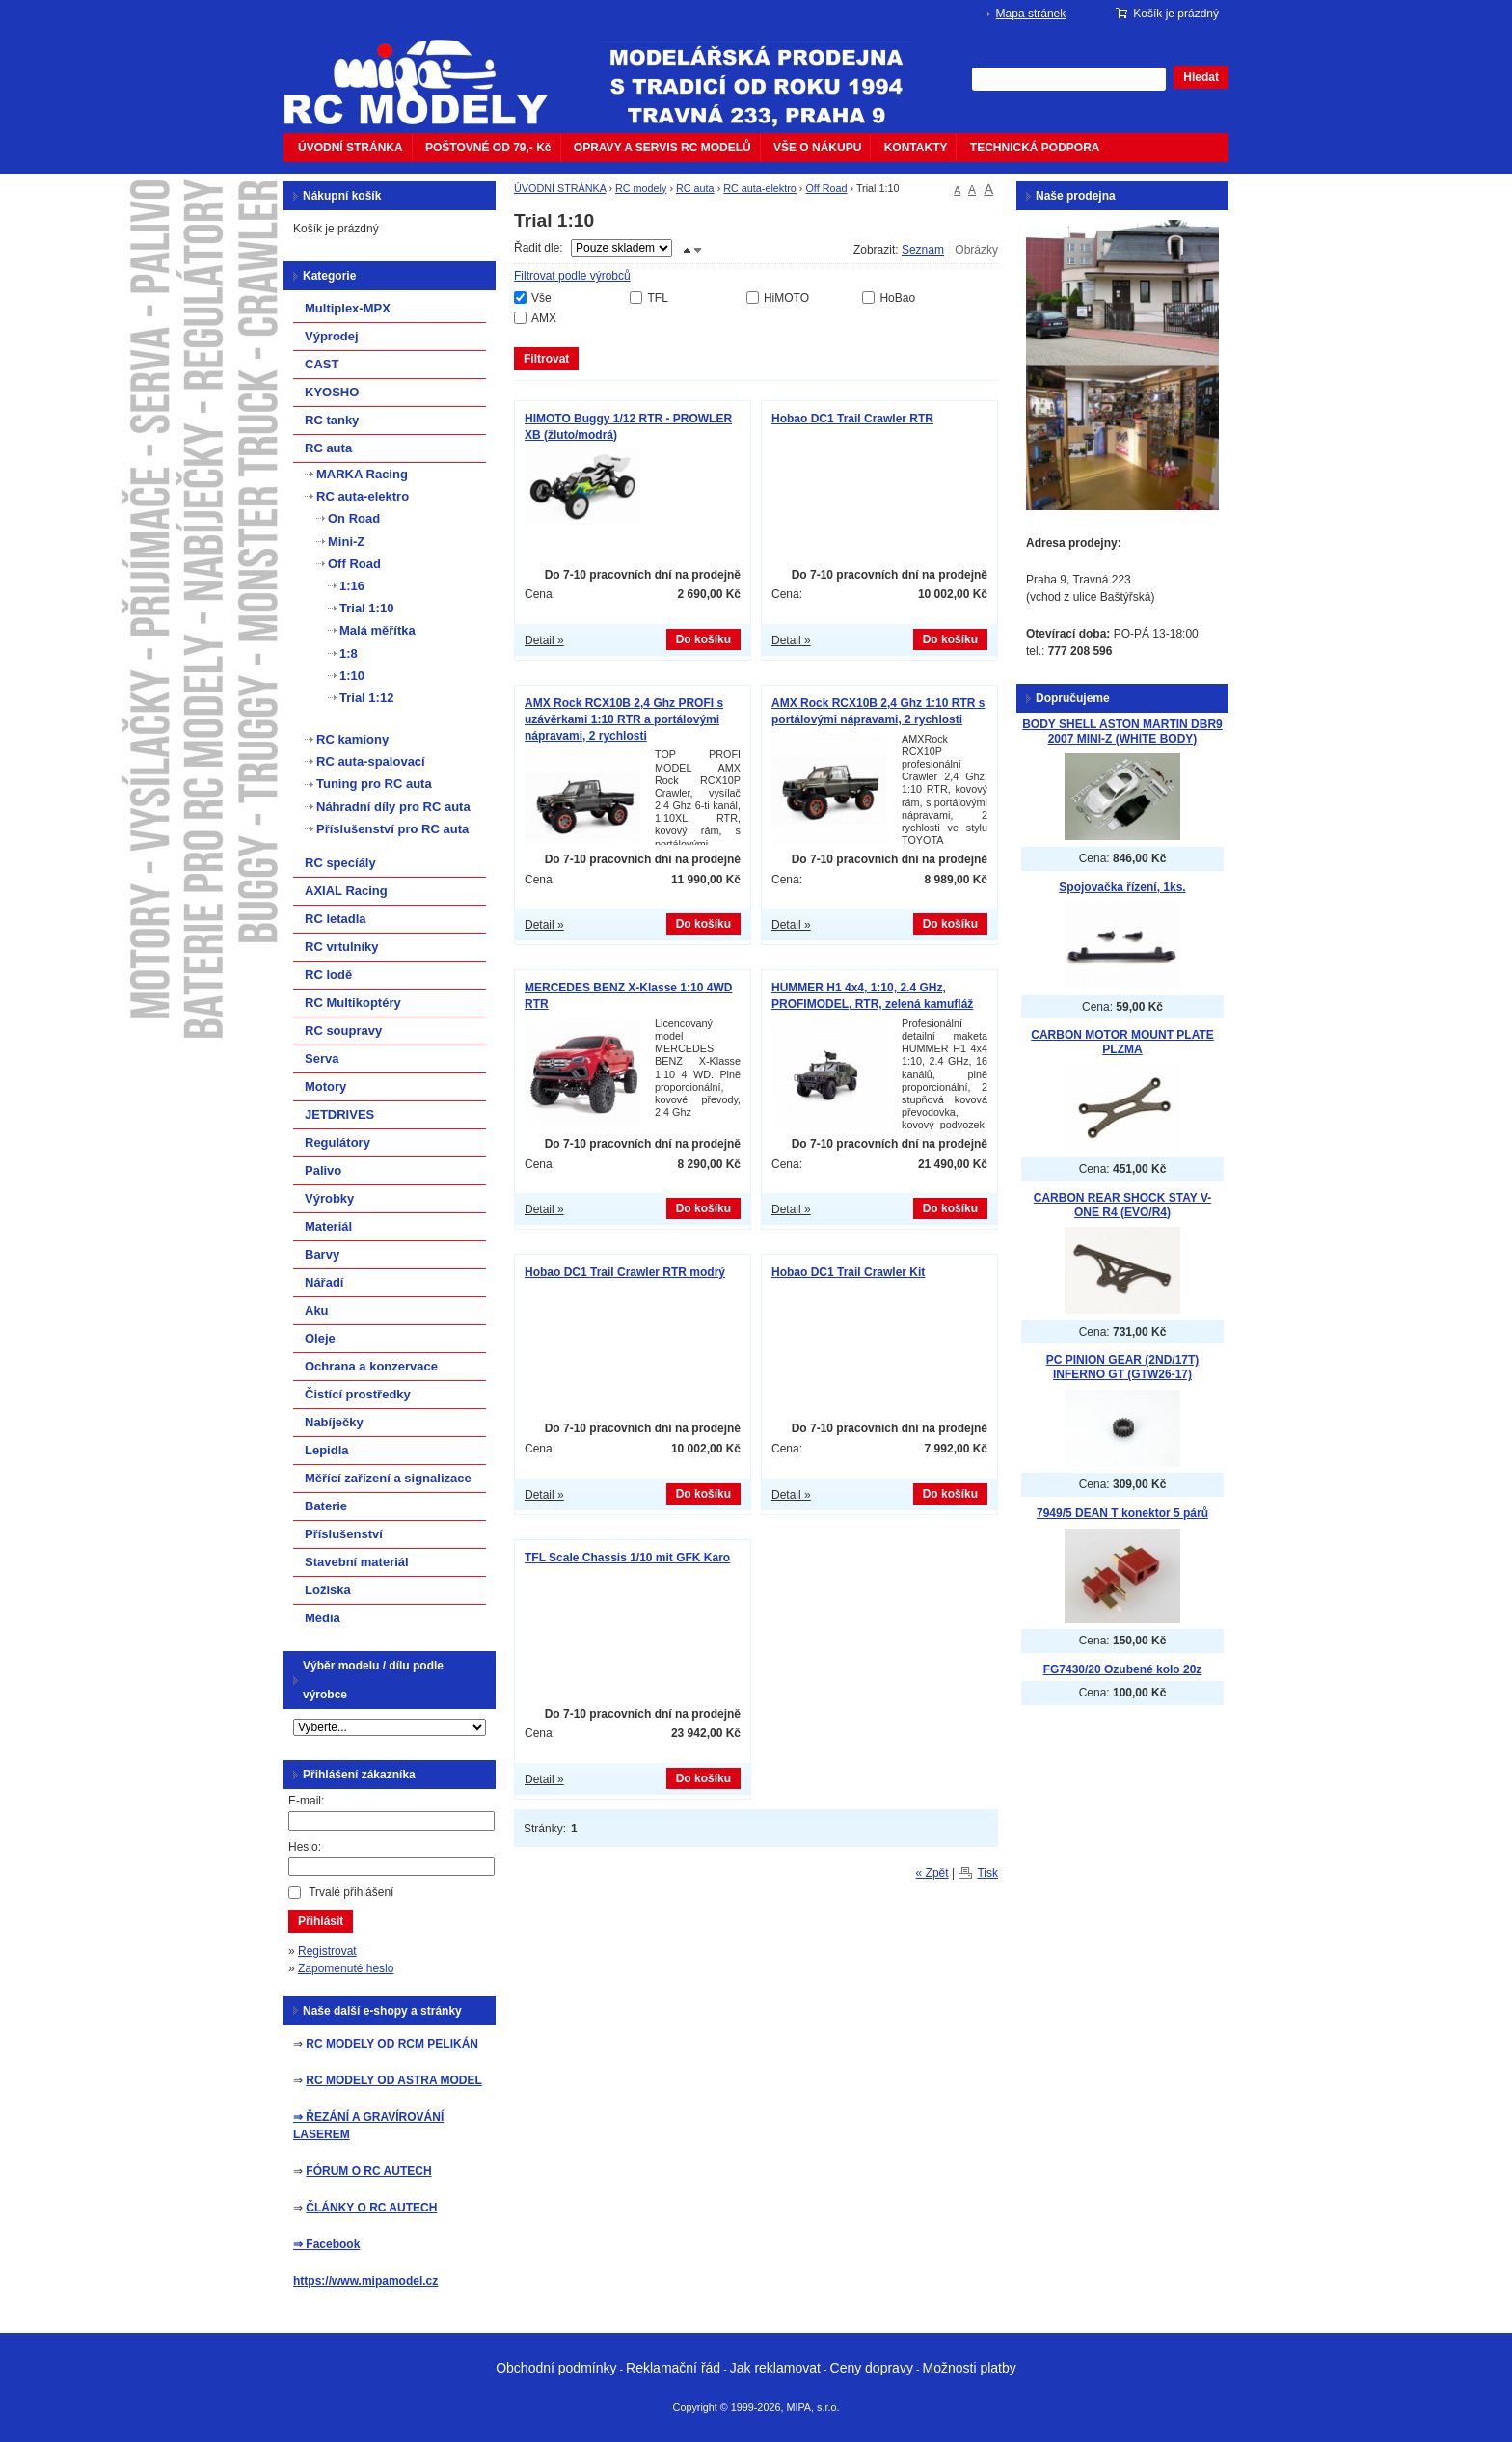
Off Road (826, 188)
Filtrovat (546, 359)
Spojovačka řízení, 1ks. (1122, 887)
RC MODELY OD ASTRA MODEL (393, 2080)
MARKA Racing (362, 474)
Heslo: (304, 1847)
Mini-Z (346, 541)
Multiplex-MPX (348, 308)
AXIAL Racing (346, 890)
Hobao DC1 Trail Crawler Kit (848, 1272)
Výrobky (329, 1198)
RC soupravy (343, 1030)
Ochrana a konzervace (371, 1366)
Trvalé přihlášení (351, 1892)
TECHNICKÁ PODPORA (1035, 147)
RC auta (695, 188)
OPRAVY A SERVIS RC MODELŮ (662, 147)
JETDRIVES (339, 1114)
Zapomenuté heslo (345, 1968)
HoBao (897, 298)
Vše (541, 298)
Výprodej (332, 336)
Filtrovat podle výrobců (572, 276)
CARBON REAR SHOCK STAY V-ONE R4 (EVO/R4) (1122, 1205)
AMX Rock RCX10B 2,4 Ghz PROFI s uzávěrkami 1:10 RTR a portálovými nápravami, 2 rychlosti (624, 719)
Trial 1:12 (366, 698)
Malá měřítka (377, 630)
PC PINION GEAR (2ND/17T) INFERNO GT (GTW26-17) (1123, 1367)
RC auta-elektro (759, 188)
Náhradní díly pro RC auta (393, 807)
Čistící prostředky (358, 1394)
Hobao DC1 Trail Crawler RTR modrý (625, 1272)
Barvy (322, 1254)
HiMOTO (786, 298)
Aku (317, 1310)
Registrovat (327, 1951)
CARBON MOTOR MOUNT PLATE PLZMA (1122, 1042)
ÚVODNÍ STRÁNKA (350, 147)
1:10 (351, 675)
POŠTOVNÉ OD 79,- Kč (488, 147)
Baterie (326, 1506)
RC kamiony (352, 739)
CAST (321, 364)
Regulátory (337, 1142)
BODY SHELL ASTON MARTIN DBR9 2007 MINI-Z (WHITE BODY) (1122, 732)
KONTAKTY (916, 147)
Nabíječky (334, 1422)
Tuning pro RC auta (374, 783)
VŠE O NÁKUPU (817, 147)
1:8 (348, 653)
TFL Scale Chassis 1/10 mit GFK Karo (627, 1557)
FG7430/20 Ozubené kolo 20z (1122, 1669)
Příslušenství (344, 1534)
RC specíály (340, 862)
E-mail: (306, 1800)
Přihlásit (320, 1921)
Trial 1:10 (366, 608)
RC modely (640, 188)
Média (322, 1618)
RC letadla (335, 918)
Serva (321, 1058)
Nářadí (324, 1282)
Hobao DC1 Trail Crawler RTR (852, 418)
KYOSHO (332, 392)
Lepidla (327, 1450)
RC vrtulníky (342, 946)
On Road (354, 518)
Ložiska (328, 1590)
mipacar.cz (428, 70)
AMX (543, 318)
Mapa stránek (1031, 13)
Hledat (1201, 77)
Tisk (987, 1873)
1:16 (351, 586)
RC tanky (332, 420)
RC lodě (328, 974)
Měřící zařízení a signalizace (388, 1478)
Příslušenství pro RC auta (392, 829)
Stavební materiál (357, 1562)
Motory (325, 1086)
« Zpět (932, 1873)
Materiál (328, 1226)
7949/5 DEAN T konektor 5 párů (1122, 1513)
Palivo (323, 1170)
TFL (657, 298)
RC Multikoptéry (353, 1002)
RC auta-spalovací (370, 761)
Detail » (544, 640)
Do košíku (703, 639)
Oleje (320, 1338)
